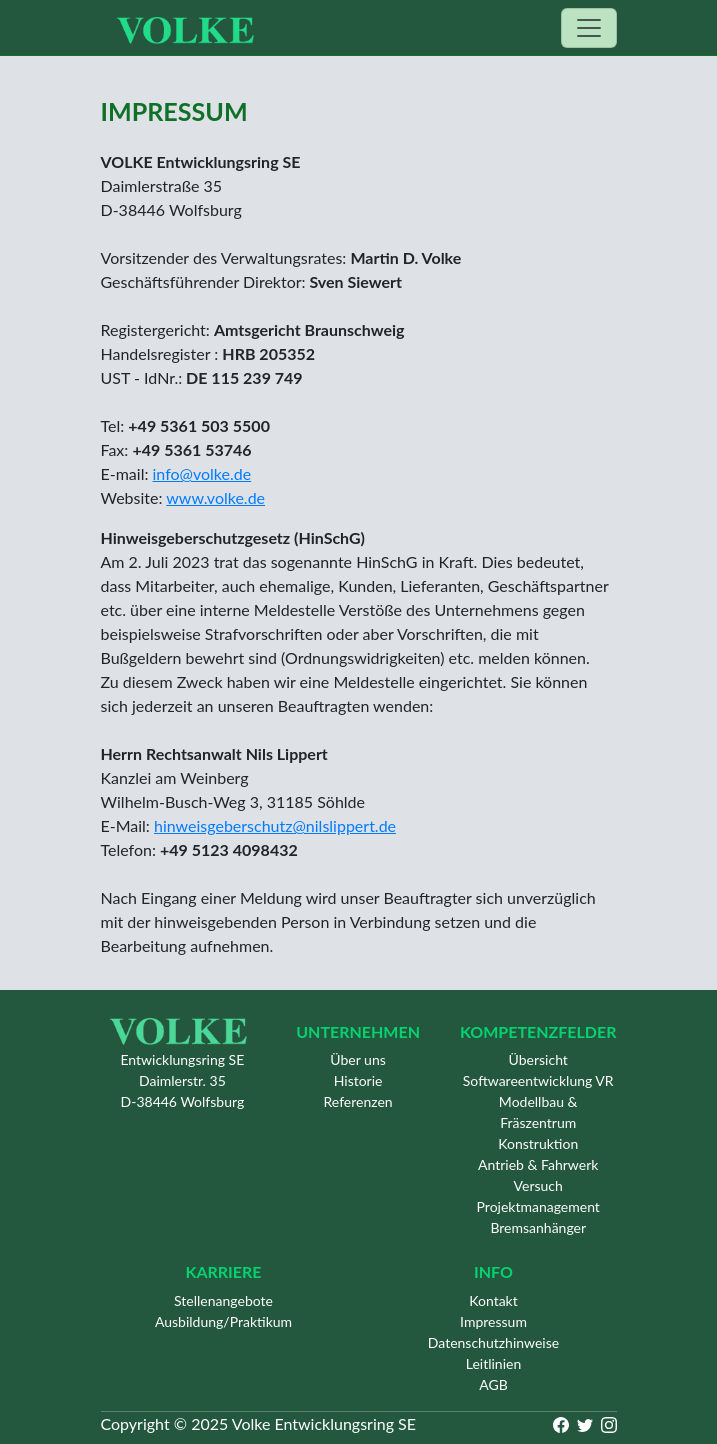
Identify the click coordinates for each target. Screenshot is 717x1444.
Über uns (357, 1059)
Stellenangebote (223, 1300)
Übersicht (538, 1059)
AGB (493, 1384)
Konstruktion (538, 1143)
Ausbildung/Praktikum (223, 1321)
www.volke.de (215, 497)
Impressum (493, 1321)
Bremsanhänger (538, 1227)
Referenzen (358, 1101)
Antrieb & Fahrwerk (538, 1164)
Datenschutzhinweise (493, 1342)
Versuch (538, 1185)
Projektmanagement (538, 1206)
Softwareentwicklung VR (538, 1080)
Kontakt (493, 1300)
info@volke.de (202, 473)
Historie (358, 1080)
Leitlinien (494, 1363)
